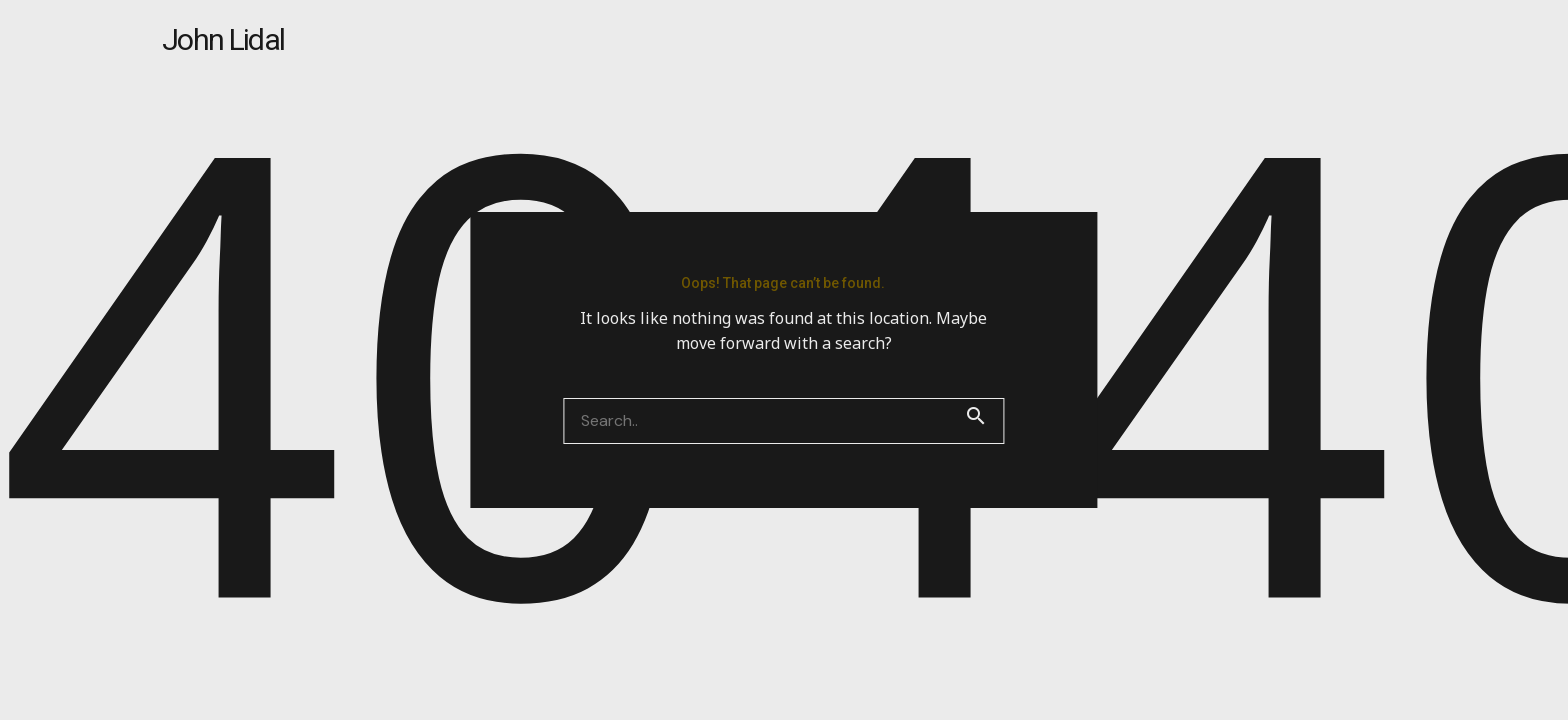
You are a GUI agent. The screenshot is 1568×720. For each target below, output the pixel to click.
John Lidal (223, 39)
